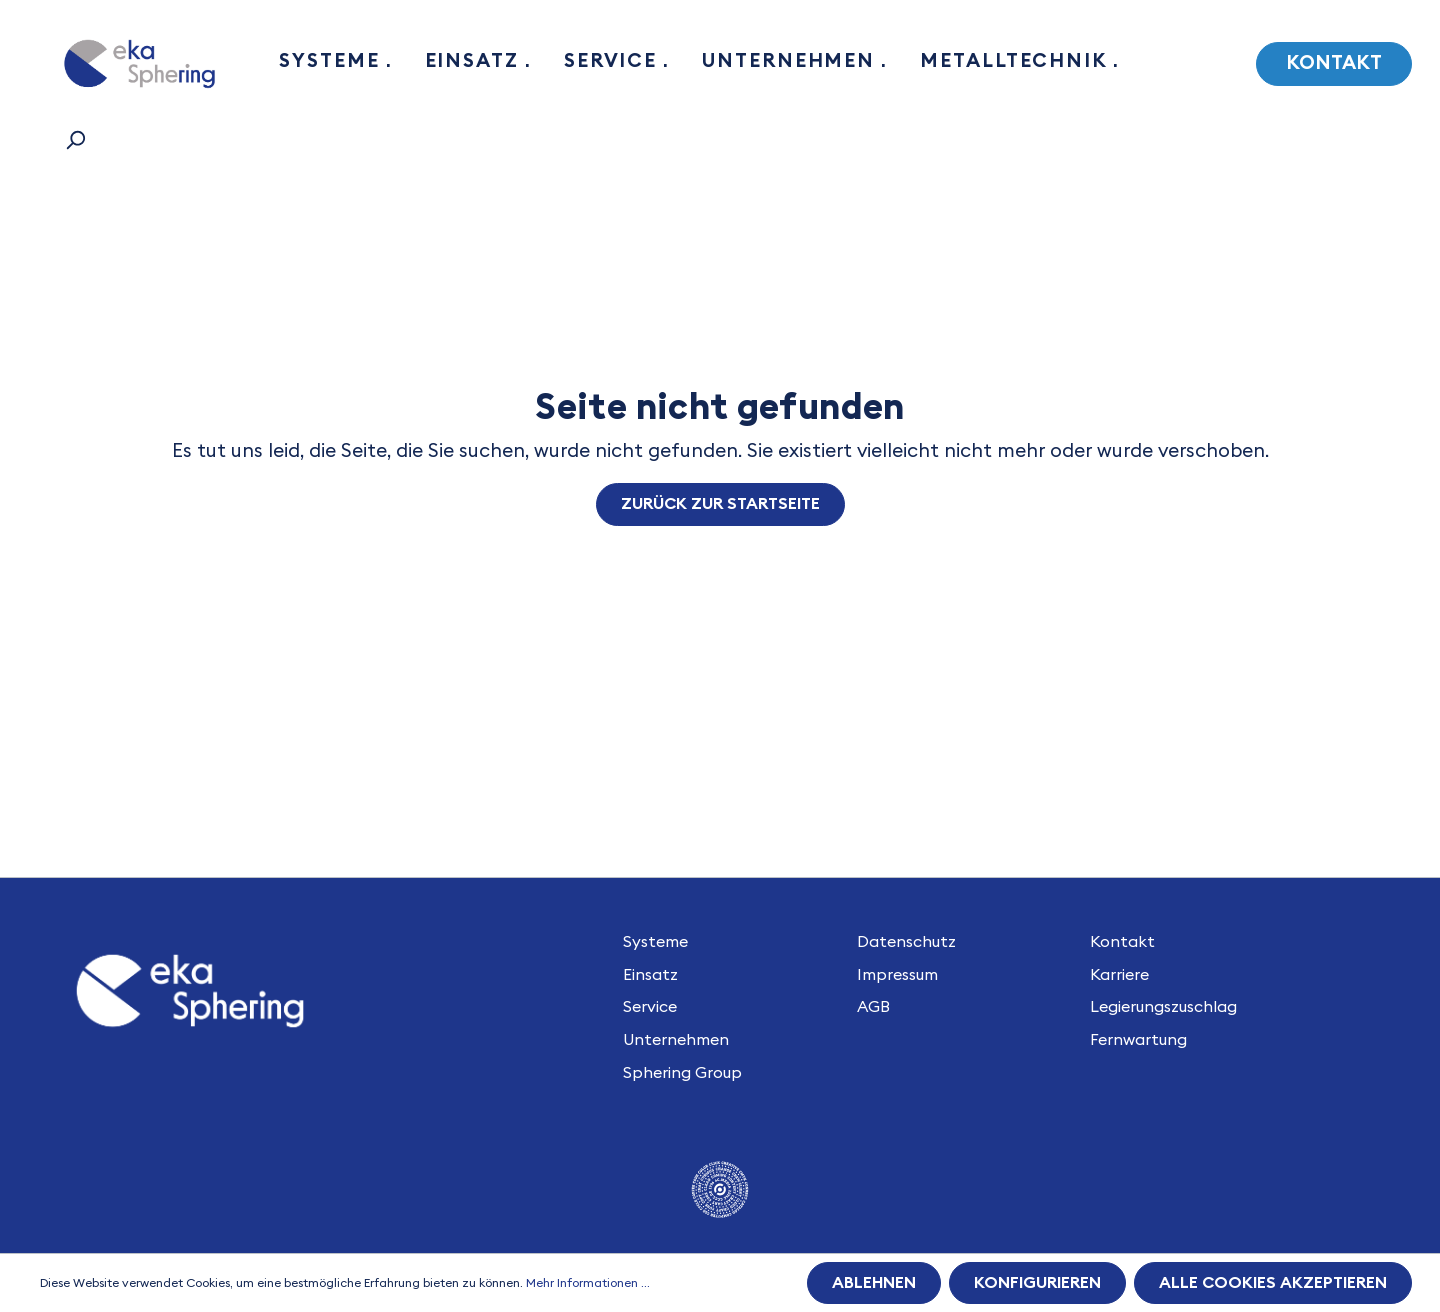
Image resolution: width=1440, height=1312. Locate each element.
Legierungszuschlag (1163, 1007)
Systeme (655, 942)
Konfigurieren (1037, 1283)
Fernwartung (1138, 1040)
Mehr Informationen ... (588, 1283)
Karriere (1119, 975)
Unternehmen (676, 1040)
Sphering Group (682, 1073)
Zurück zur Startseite (720, 504)
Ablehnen (874, 1283)
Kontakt (1334, 63)
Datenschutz (906, 942)
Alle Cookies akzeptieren (1273, 1283)
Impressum (897, 975)
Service (650, 1007)
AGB (873, 1007)
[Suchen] (75, 140)
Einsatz (650, 975)
